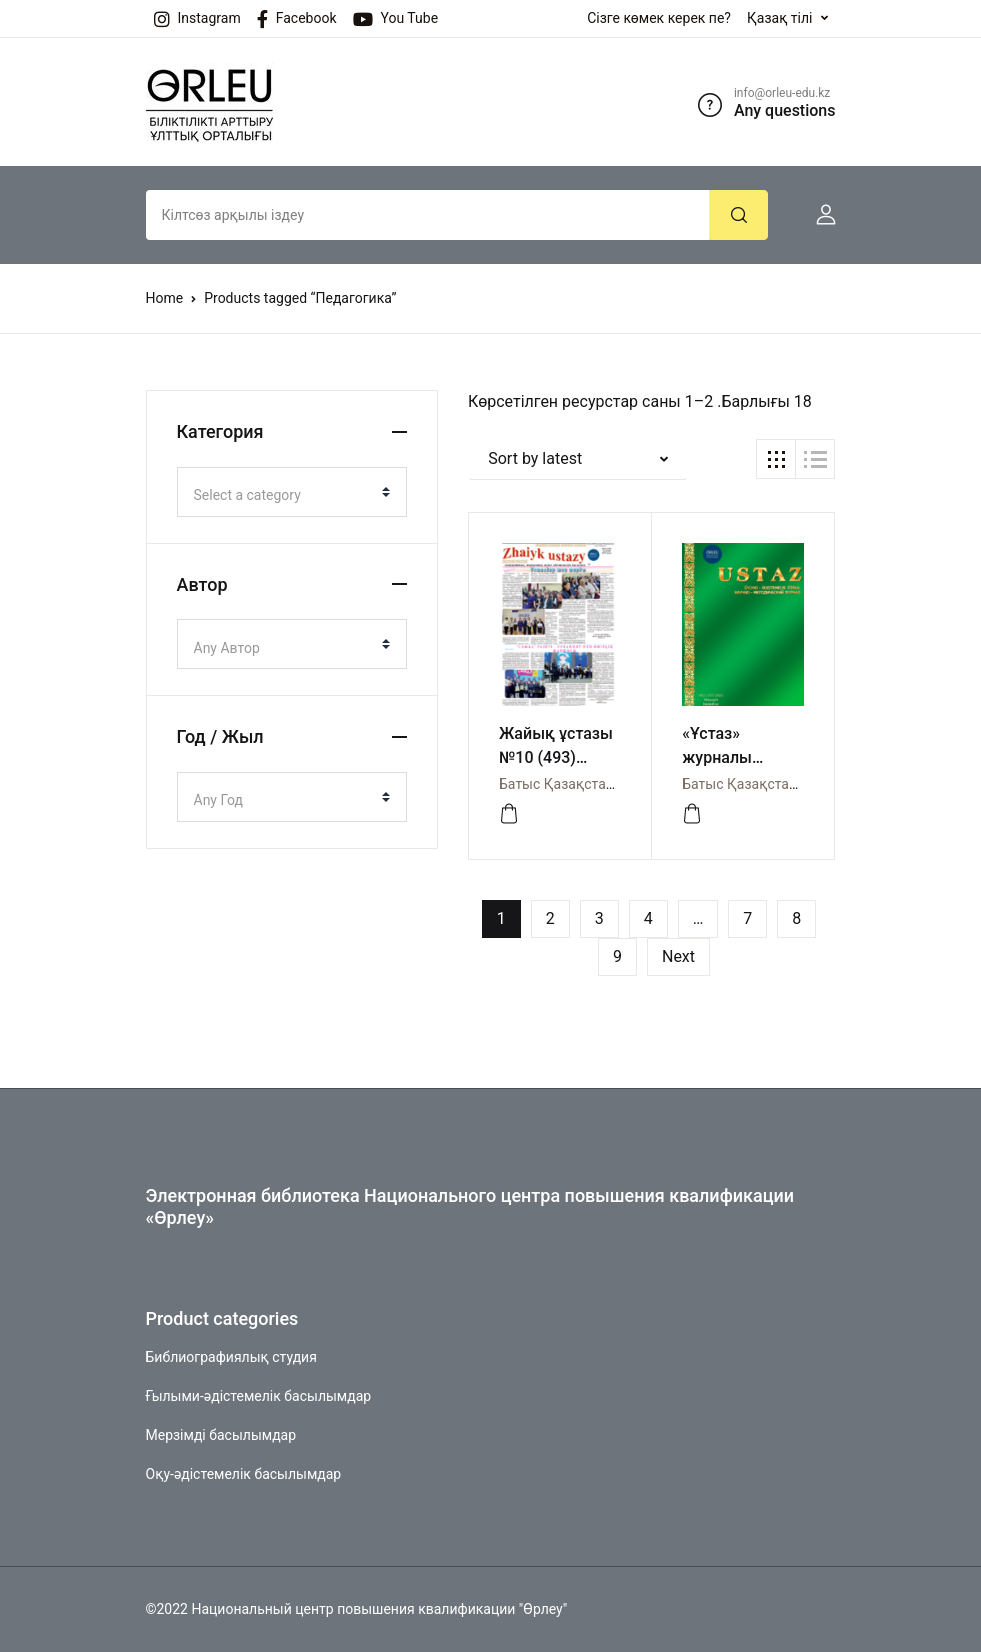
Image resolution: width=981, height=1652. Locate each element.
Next (678, 956)
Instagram (197, 19)
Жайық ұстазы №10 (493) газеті (556, 757)
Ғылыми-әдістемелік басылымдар (259, 1396)
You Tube (396, 19)
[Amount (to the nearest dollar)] (428, 215)
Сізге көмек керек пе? (659, 18)
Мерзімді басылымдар (221, 1435)
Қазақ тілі (780, 18)
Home (165, 298)
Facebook (297, 19)
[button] (818, 215)
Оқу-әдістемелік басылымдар (244, 1474)
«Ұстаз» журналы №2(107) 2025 (734, 757)
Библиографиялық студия (231, 1357)
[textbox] (284, 495)
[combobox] (292, 492)
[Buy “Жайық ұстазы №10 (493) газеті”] (509, 814)
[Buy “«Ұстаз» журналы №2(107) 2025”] (692, 814)
